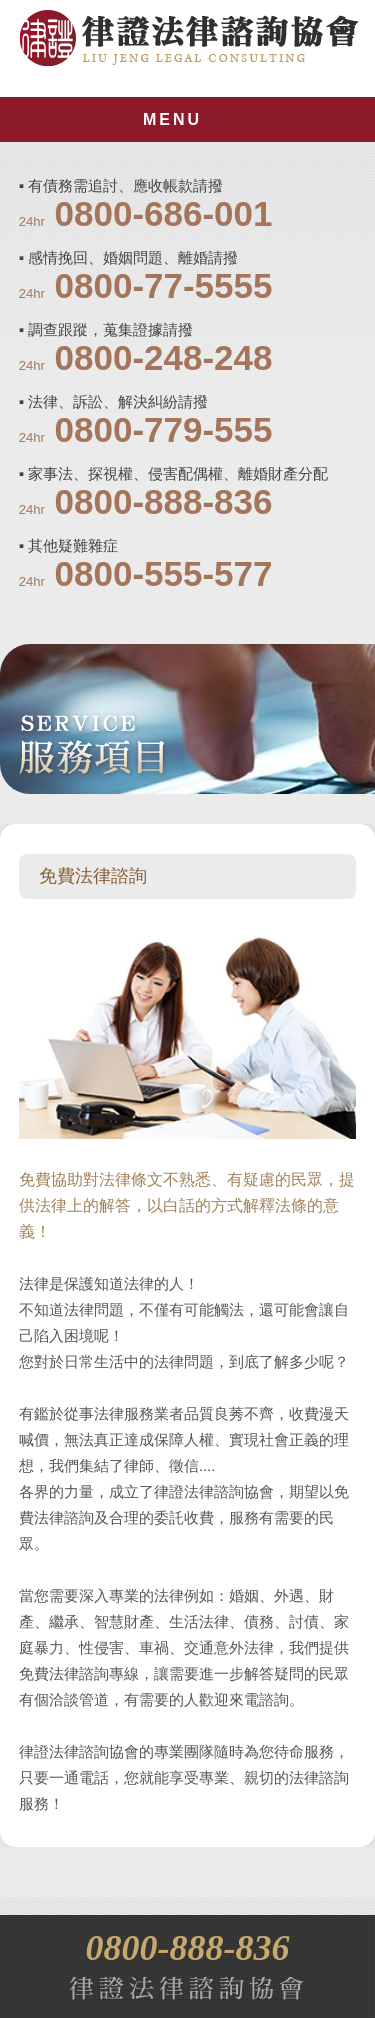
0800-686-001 (164, 213)
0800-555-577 (164, 573)
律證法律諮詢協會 (189, 38)
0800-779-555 (164, 429)
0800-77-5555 (164, 285)
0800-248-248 (164, 357)
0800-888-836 (164, 501)
